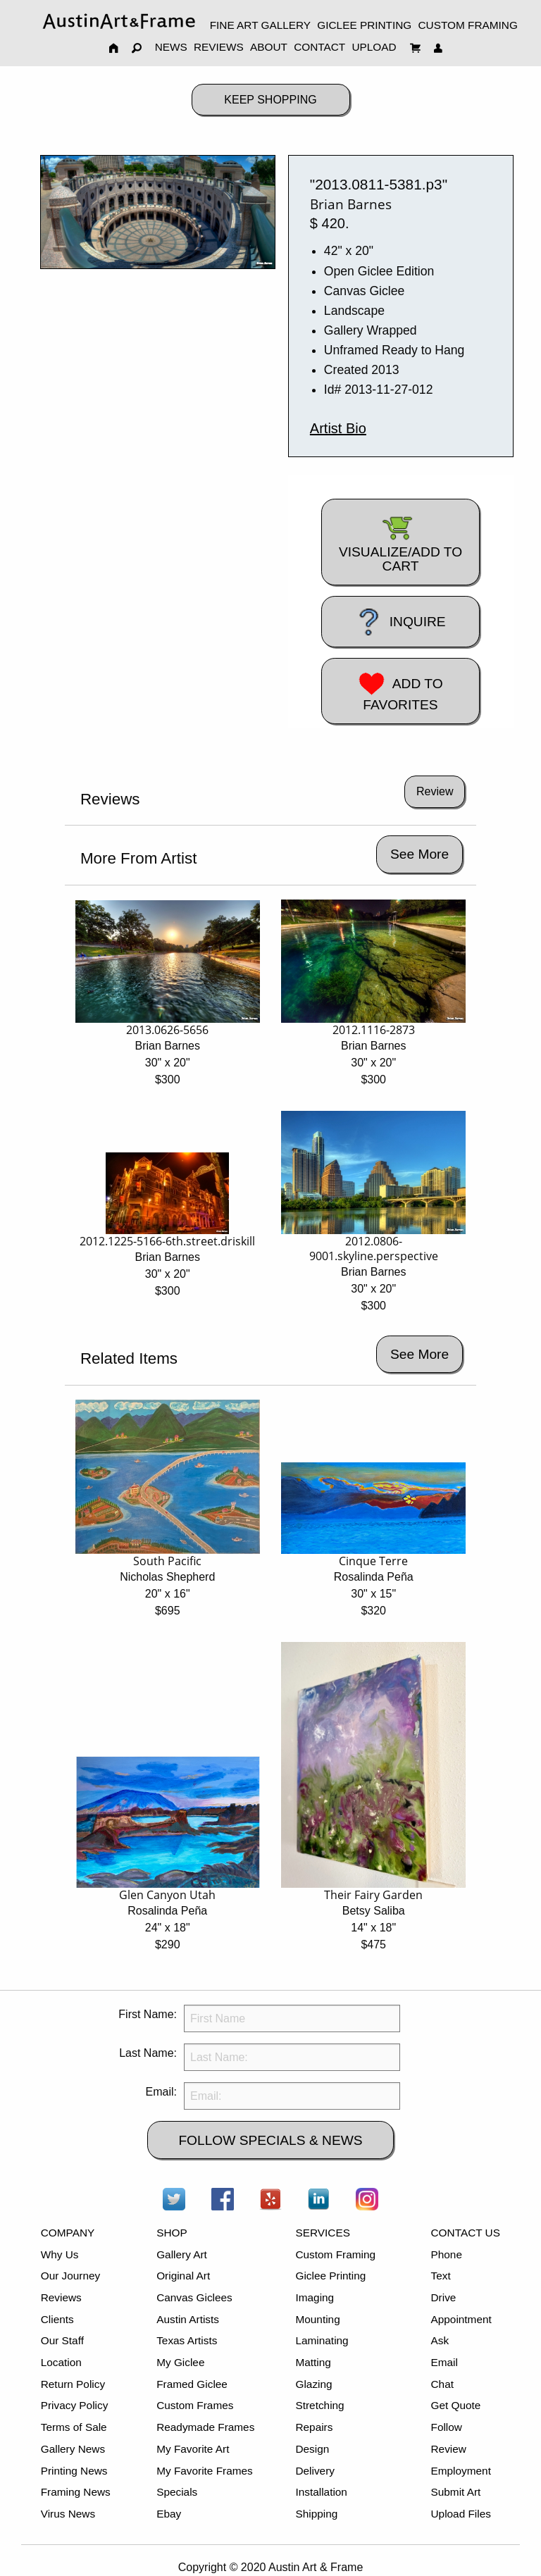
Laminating (321, 2340)
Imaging (314, 2297)
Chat (442, 2384)
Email (444, 2362)
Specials (176, 2492)
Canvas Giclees (194, 2297)
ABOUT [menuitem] (268, 47)
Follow (446, 2427)
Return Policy (73, 2384)
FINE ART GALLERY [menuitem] (260, 25)
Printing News (74, 2471)
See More (419, 854)
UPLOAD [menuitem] (374, 47)
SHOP (171, 2233)
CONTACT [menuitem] (319, 47)
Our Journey (71, 2276)
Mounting (317, 2319)
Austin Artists (187, 2319)
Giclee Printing (330, 2276)
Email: (161, 2092)
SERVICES (322, 2233)
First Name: (147, 2014)
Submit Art (456, 2492)
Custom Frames (194, 2405)
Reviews (61, 2297)
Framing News (76, 2492)
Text (441, 2276)
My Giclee (180, 2362)
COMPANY (68, 2233)
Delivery (314, 2471)
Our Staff (62, 2340)
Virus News (68, 2514)
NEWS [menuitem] (171, 47)
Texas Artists (186, 2340)
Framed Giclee (192, 2384)
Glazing (313, 2384)
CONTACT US (465, 2233)
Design (312, 2449)
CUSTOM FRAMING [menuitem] (467, 25)
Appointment (461, 2319)
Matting (312, 2362)
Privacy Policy (74, 2405)
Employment (461, 2471)
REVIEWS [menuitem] (219, 47)
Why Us (60, 2254)
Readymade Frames (205, 2427)
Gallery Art (181, 2254)
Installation (321, 2492)
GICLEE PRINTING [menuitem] (364, 25)
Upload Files (461, 2514)
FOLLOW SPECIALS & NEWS (270, 2140)
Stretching (319, 2405)
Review (448, 2449)
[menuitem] (118, 21)
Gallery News (73, 2449)
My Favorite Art (192, 2449)
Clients (57, 2319)
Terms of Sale (74, 2427)
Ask (440, 2340)
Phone (446, 2254)
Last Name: (148, 2053)
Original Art (183, 2276)
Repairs (313, 2427)
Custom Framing (335, 2254)
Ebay (168, 2514)
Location (61, 2362)
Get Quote (456, 2405)
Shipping (316, 2514)
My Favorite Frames (204, 2471)
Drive (443, 2297)
